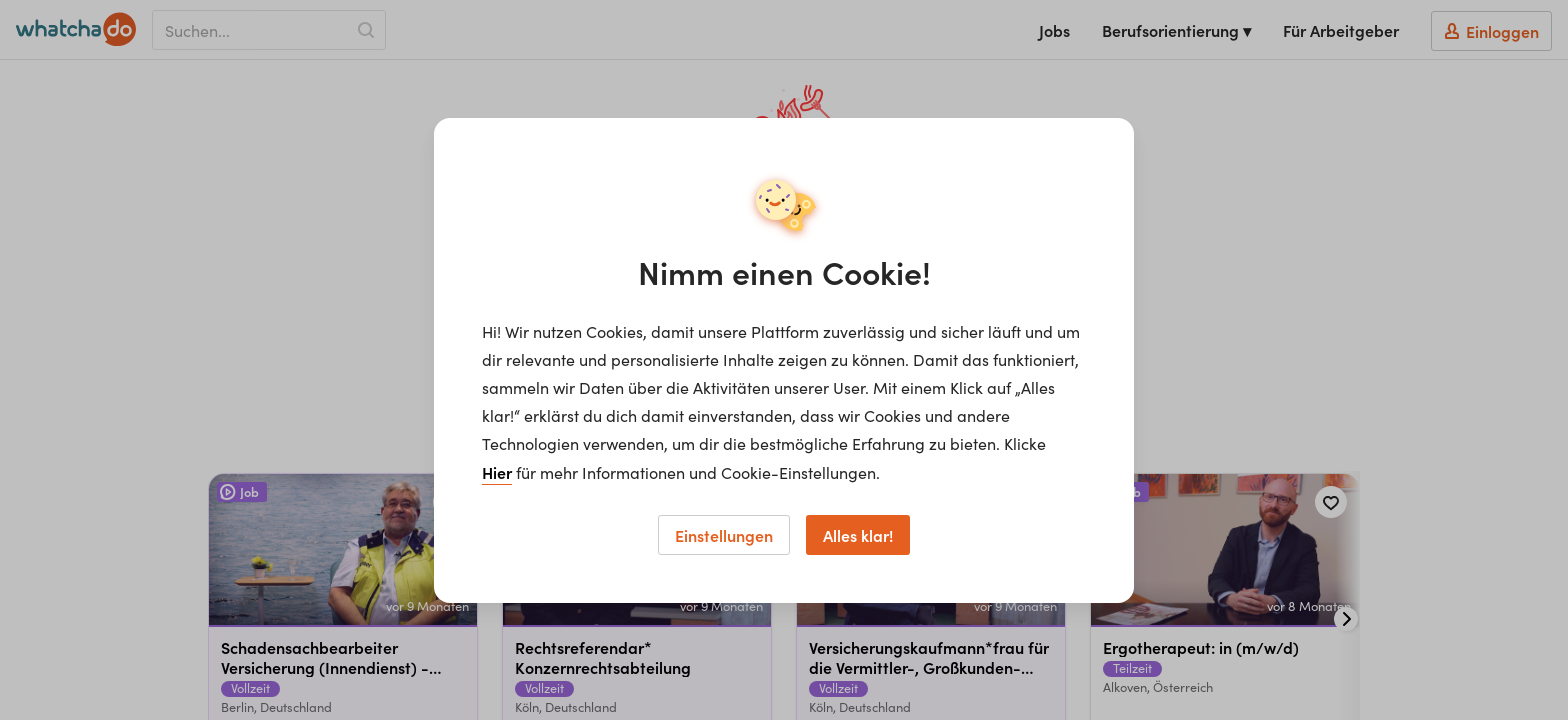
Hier (497, 472)
